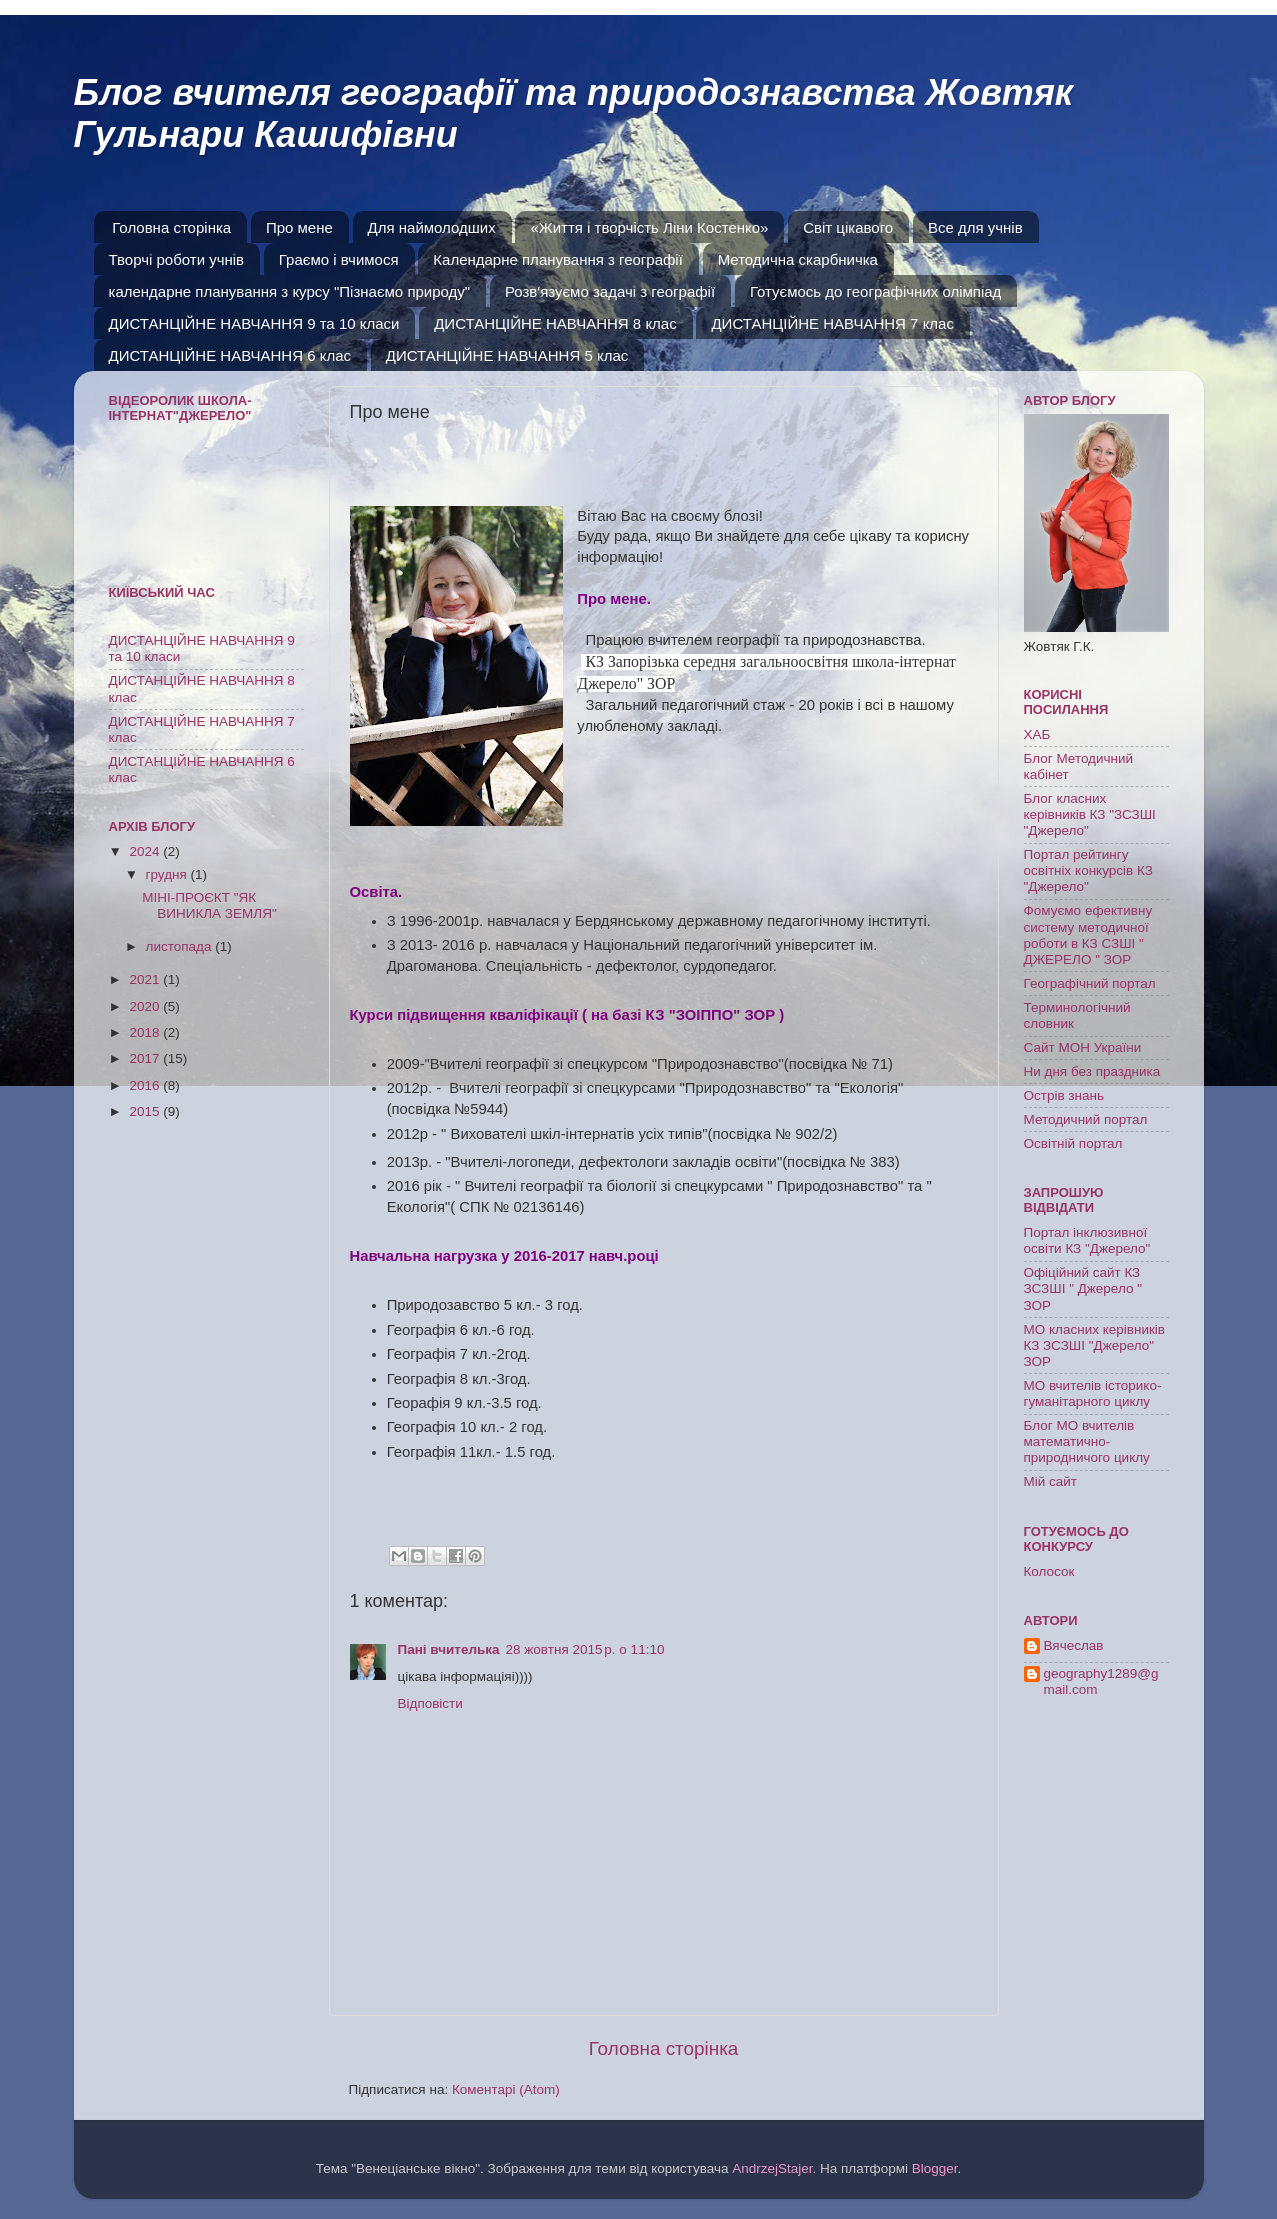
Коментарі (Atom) (506, 2089)
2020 (146, 1006)
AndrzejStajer (772, 2168)
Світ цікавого (848, 227)
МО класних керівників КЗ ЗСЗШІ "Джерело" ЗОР (1095, 1345)
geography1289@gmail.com (1101, 1681)
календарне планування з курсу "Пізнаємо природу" (290, 291)
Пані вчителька (449, 1649)
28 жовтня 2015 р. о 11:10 (585, 1649)
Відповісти (430, 1703)
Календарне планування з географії (558, 259)
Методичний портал (1086, 1119)
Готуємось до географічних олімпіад (875, 291)
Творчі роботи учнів (177, 259)
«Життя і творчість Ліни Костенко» (649, 227)
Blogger (935, 2168)
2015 (146, 1111)
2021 (146, 979)
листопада (181, 946)
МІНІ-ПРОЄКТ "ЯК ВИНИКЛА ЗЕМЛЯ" (209, 905)
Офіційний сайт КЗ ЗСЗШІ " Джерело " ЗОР (1083, 1288)
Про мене (299, 227)
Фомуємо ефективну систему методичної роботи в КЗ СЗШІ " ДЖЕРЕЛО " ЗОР (1088, 935)
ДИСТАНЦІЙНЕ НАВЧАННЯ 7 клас (832, 323)
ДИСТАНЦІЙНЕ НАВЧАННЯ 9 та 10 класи (254, 323)
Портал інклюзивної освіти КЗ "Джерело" (1087, 1240)
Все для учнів (975, 227)
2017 (146, 1058)
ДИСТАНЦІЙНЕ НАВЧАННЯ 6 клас (230, 355)
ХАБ (1037, 734)
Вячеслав (1074, 1645)
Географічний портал (1090, 983)
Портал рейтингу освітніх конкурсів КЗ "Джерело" (1088, 870)
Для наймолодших (432, 227)
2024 (146, 851)
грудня (168, 874)
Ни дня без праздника (1092, 1071)
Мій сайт (1051, 1481)
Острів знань (1064, 1095)
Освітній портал (1073, 1143)
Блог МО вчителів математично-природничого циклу (1087, 1441)
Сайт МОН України (1083, 1047)
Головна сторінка (171, 227)
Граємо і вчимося (339, 259)
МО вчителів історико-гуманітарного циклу (1093, 1393)
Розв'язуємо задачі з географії (610, 291)
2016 (146, 1085)
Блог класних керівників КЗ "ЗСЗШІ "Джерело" (1090, 814)
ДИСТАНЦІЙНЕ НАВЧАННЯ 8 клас (555, 323)
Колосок (1049, 1571)
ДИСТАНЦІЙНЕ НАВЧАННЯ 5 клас (507, 355)
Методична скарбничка (798, 259)
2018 (146, 1032)
